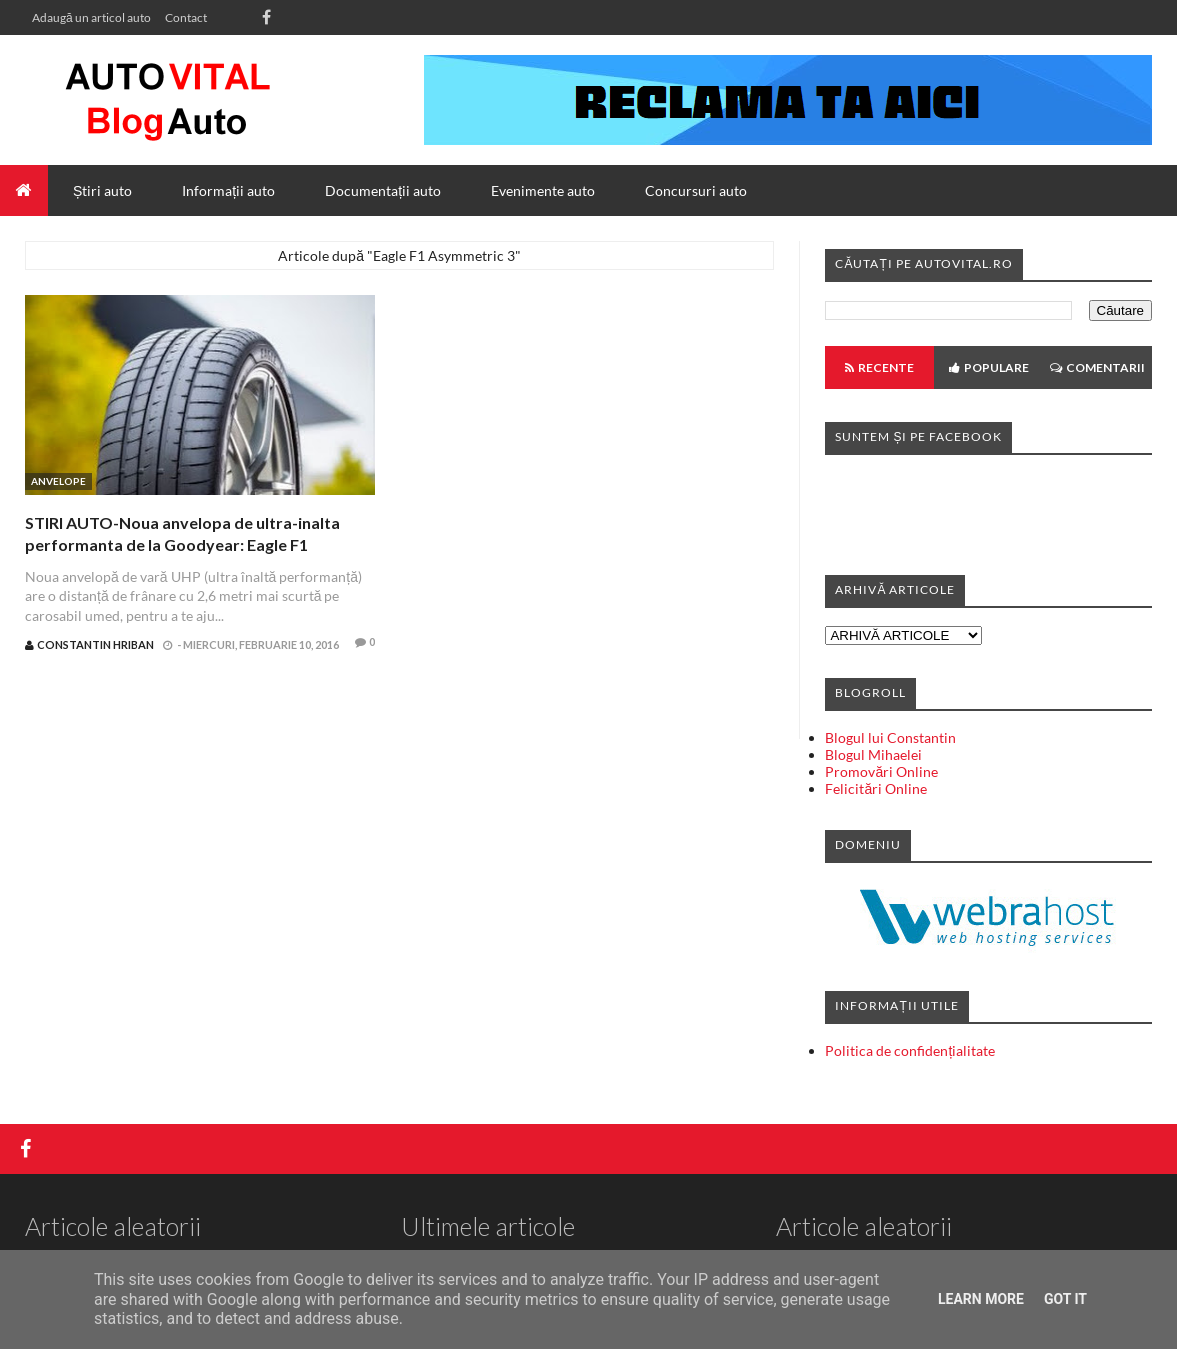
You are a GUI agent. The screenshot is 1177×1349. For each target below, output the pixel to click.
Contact (186, 17)
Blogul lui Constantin (890, 737)
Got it (1065, 1299)
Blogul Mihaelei (873, 754)
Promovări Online (881, 771)
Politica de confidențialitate (910, 1050)
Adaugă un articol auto (91, 17)
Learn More (981, 1299)
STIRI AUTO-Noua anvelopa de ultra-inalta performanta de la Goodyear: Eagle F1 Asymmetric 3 (182, 545)
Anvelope (58, 481)
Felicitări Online (876, 788)
